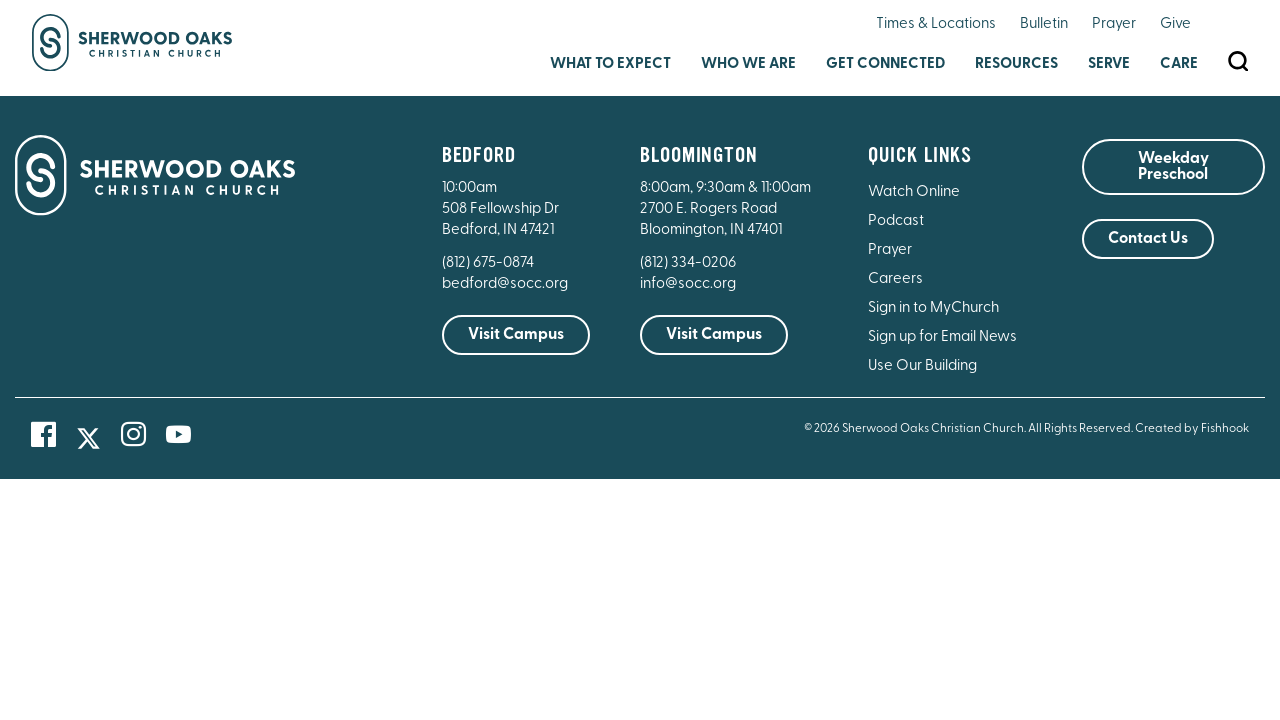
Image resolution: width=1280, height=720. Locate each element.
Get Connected (885, 64)
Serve (1109, 64)
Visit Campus (516, 335)
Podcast (896, 221)
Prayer (1114, 24)
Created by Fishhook (1192, 429)
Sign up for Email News (942, 337)
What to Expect (610, 64)
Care (1179, 64)
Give (1175, 24)
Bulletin (1044, 24)
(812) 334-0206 (688, 263)
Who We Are (748, 64)
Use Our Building (922, 366)
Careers (895, 279)
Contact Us (1148, 239)
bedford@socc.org (505, 284)
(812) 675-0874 (489, 263)
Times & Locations (936, 24)
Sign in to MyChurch (933, 308)
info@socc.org (688, 284)
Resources (1016, 64)
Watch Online (914, 192)
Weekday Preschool (1173, 167)
